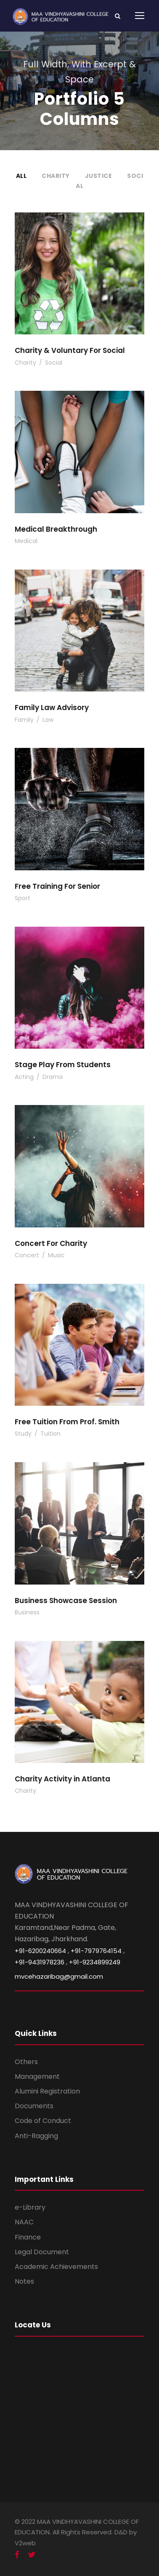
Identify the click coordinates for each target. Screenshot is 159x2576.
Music (56, 1255)
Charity (56, 176)
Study (23, 1433)
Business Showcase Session (66, 1600)
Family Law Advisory (52, 707)
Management (37, 2076)
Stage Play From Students (63, 1065)
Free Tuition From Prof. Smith (67, 1422)
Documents (34, 2106)
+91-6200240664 (40, 1950)
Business (27, 1612)
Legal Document (42, 2252)
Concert (27, 1255)
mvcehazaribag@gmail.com (59, 1976)
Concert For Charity (51, 1243)
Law (47, 720)
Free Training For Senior (57, 886)
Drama (52, 1077)
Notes (24, 2281)
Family (24, 720)
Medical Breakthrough (56, 529)
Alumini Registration (47, 2091)
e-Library (30, 2207)
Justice (98, 176)
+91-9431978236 (39, 1962)
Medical (26, 541)
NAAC (24, 2222)
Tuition (50, 1433)
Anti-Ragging (36, 2136)
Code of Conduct (43, 2120)
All (21, 176)
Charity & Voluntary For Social (70, 350)
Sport (22, 898)
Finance (28, 2237)
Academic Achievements (56, 2266)
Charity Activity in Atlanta (62, 1779)
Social (53, 362)
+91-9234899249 (94, 1962)
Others (26, 2062)
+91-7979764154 (96, 1950)
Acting (24, 1077)
